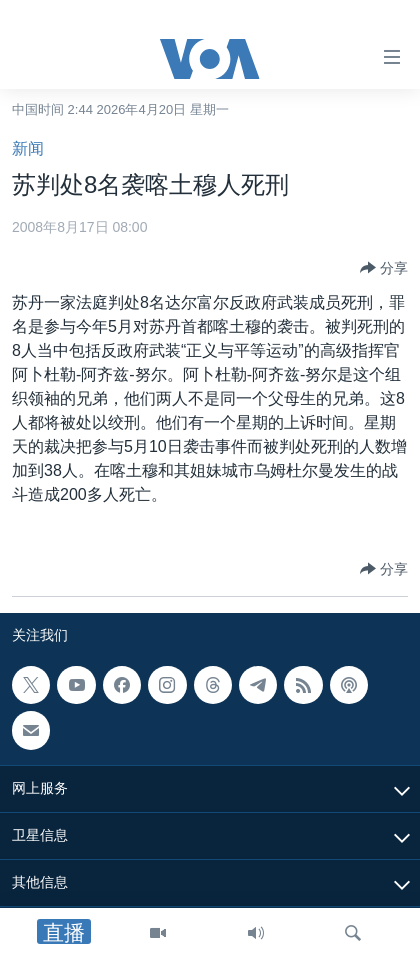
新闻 (28, 148)
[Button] (384, 268)
